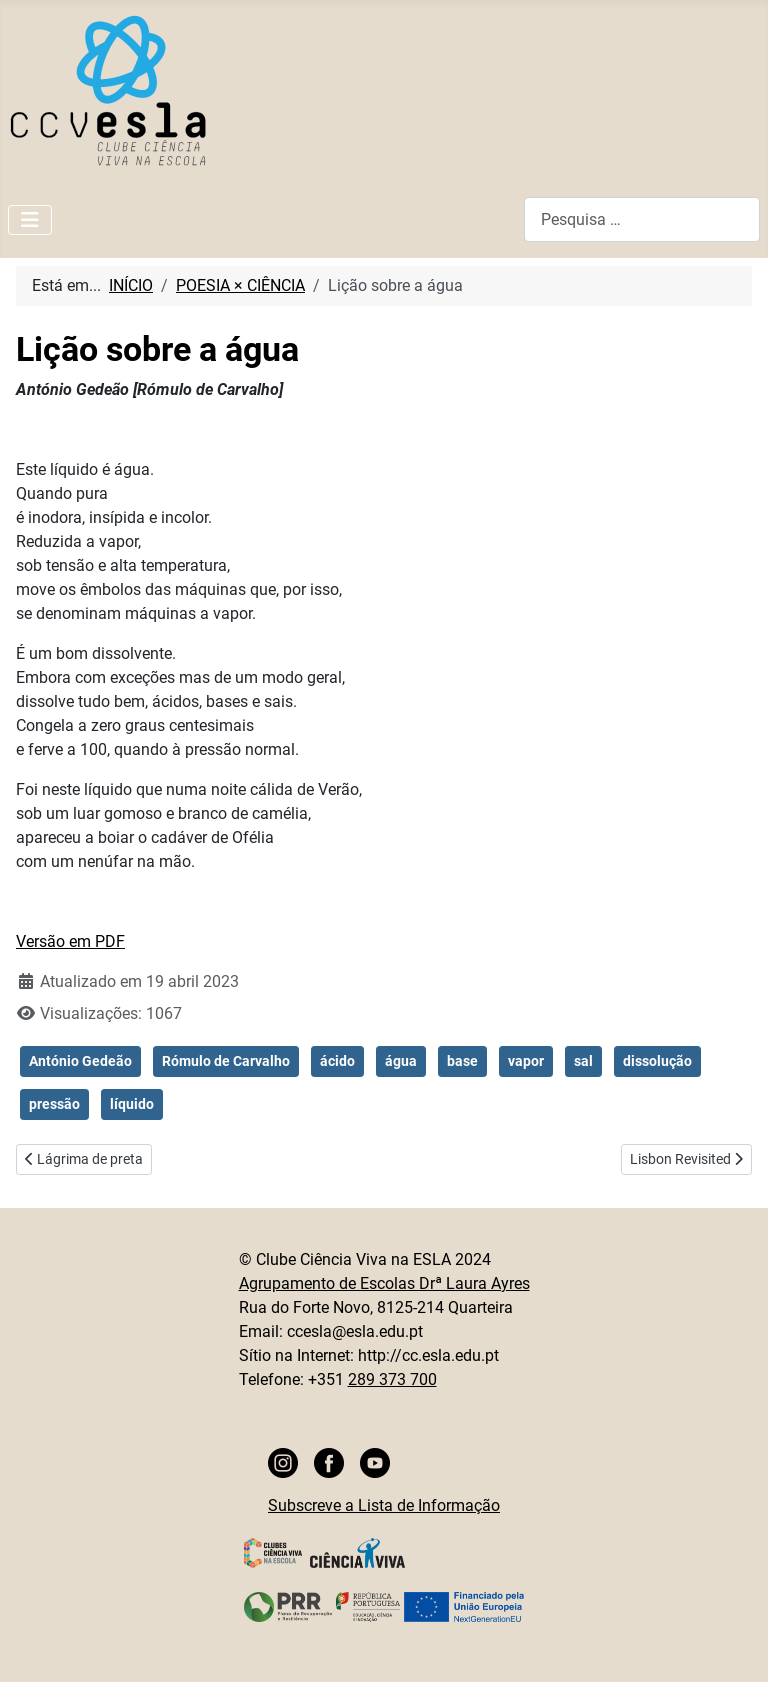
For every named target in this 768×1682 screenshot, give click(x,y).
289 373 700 (392, 1379)
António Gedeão (80, 1061)
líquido (132, 1104)
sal (583, 1061)
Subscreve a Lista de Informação (384, 1505)
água (401, 1061)
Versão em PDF (70, 941)
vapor (526, 1061)
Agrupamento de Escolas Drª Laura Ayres (384, 1283)
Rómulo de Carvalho (226, 1061)
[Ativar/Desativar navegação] (30, 220)
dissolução (657, 1061)
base (462, 1061)
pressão (54, 1104)
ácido (337, 1061)
